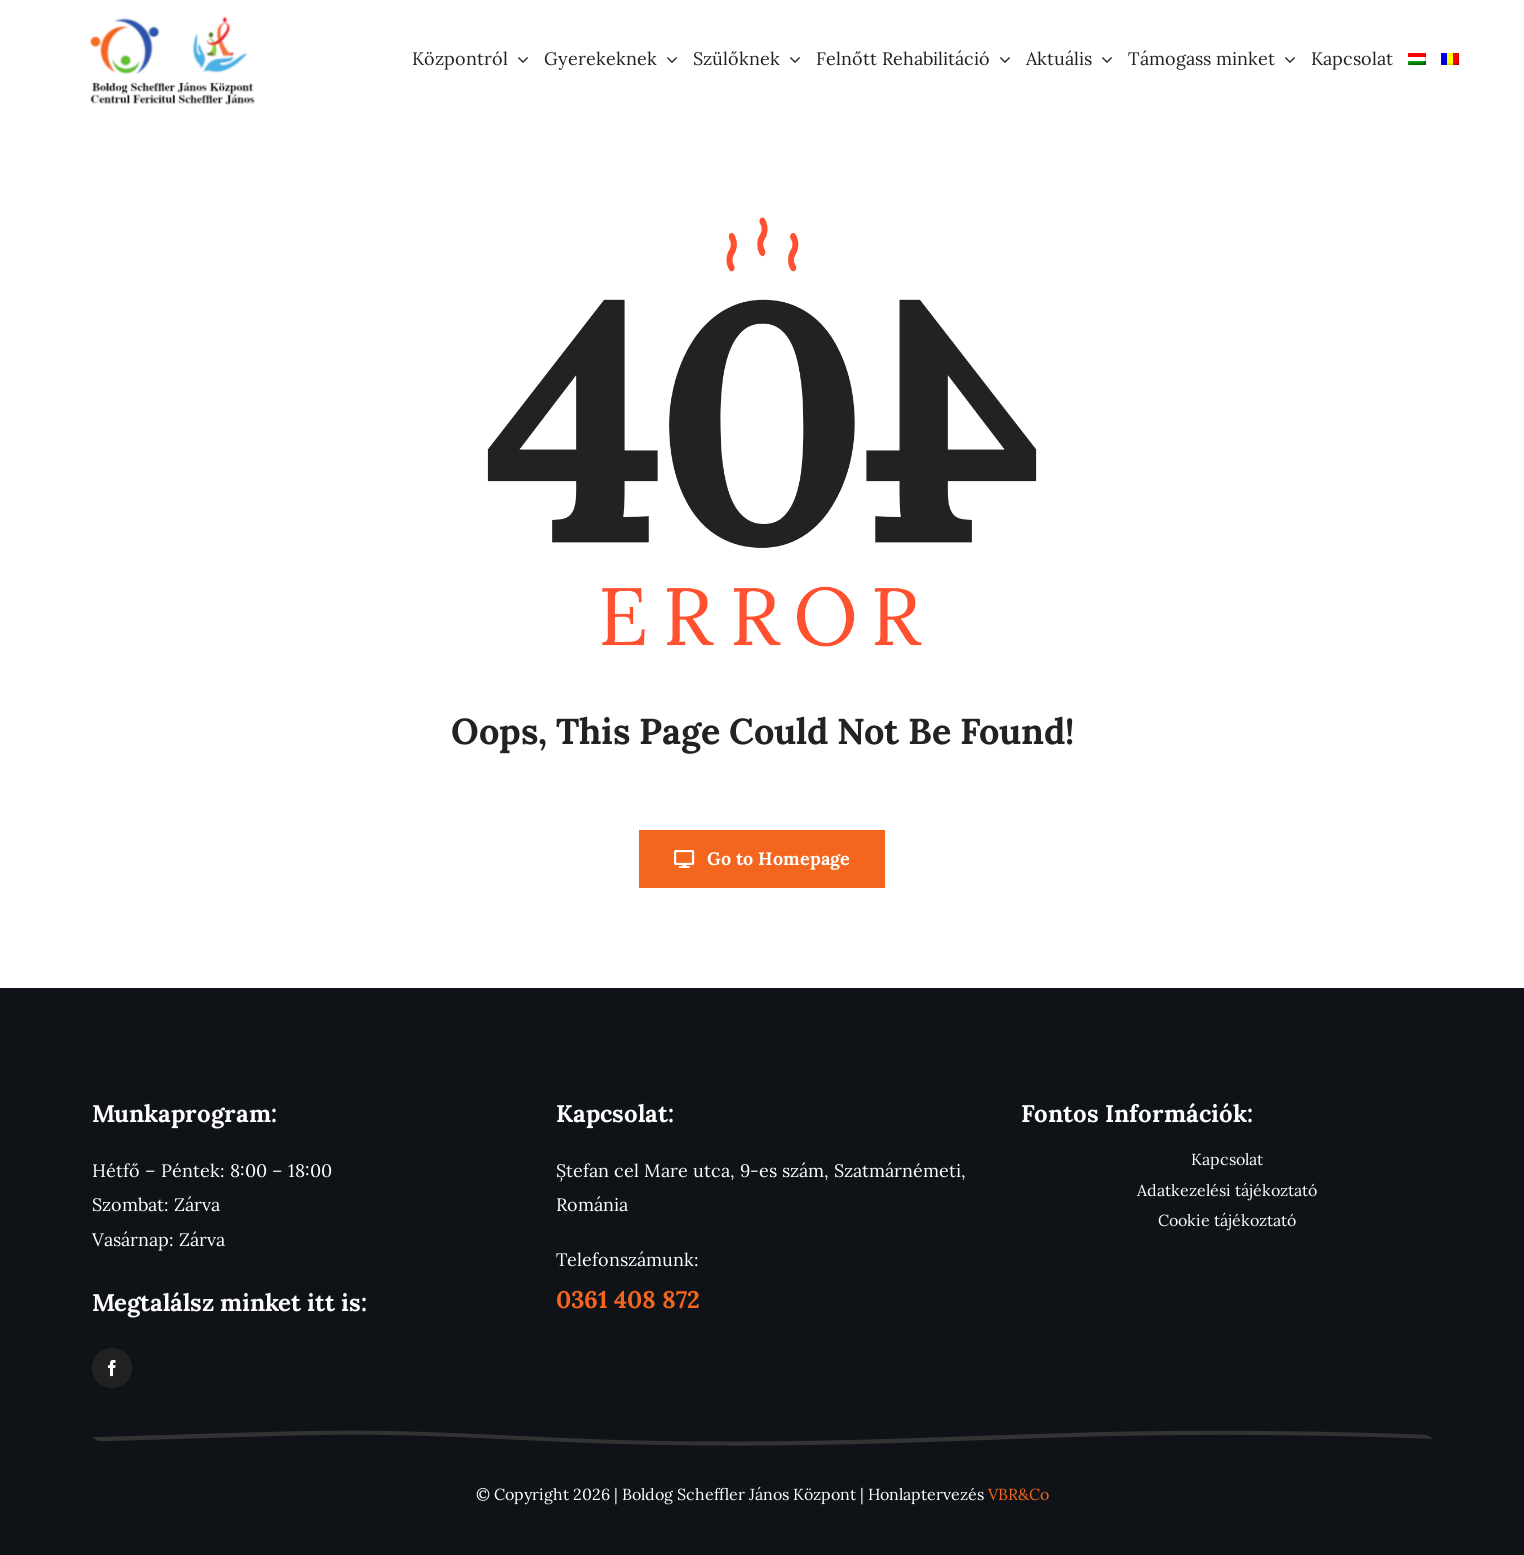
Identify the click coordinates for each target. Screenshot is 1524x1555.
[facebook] (112, 1368)
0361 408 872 (628, 1299)
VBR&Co (1018, 1494)
